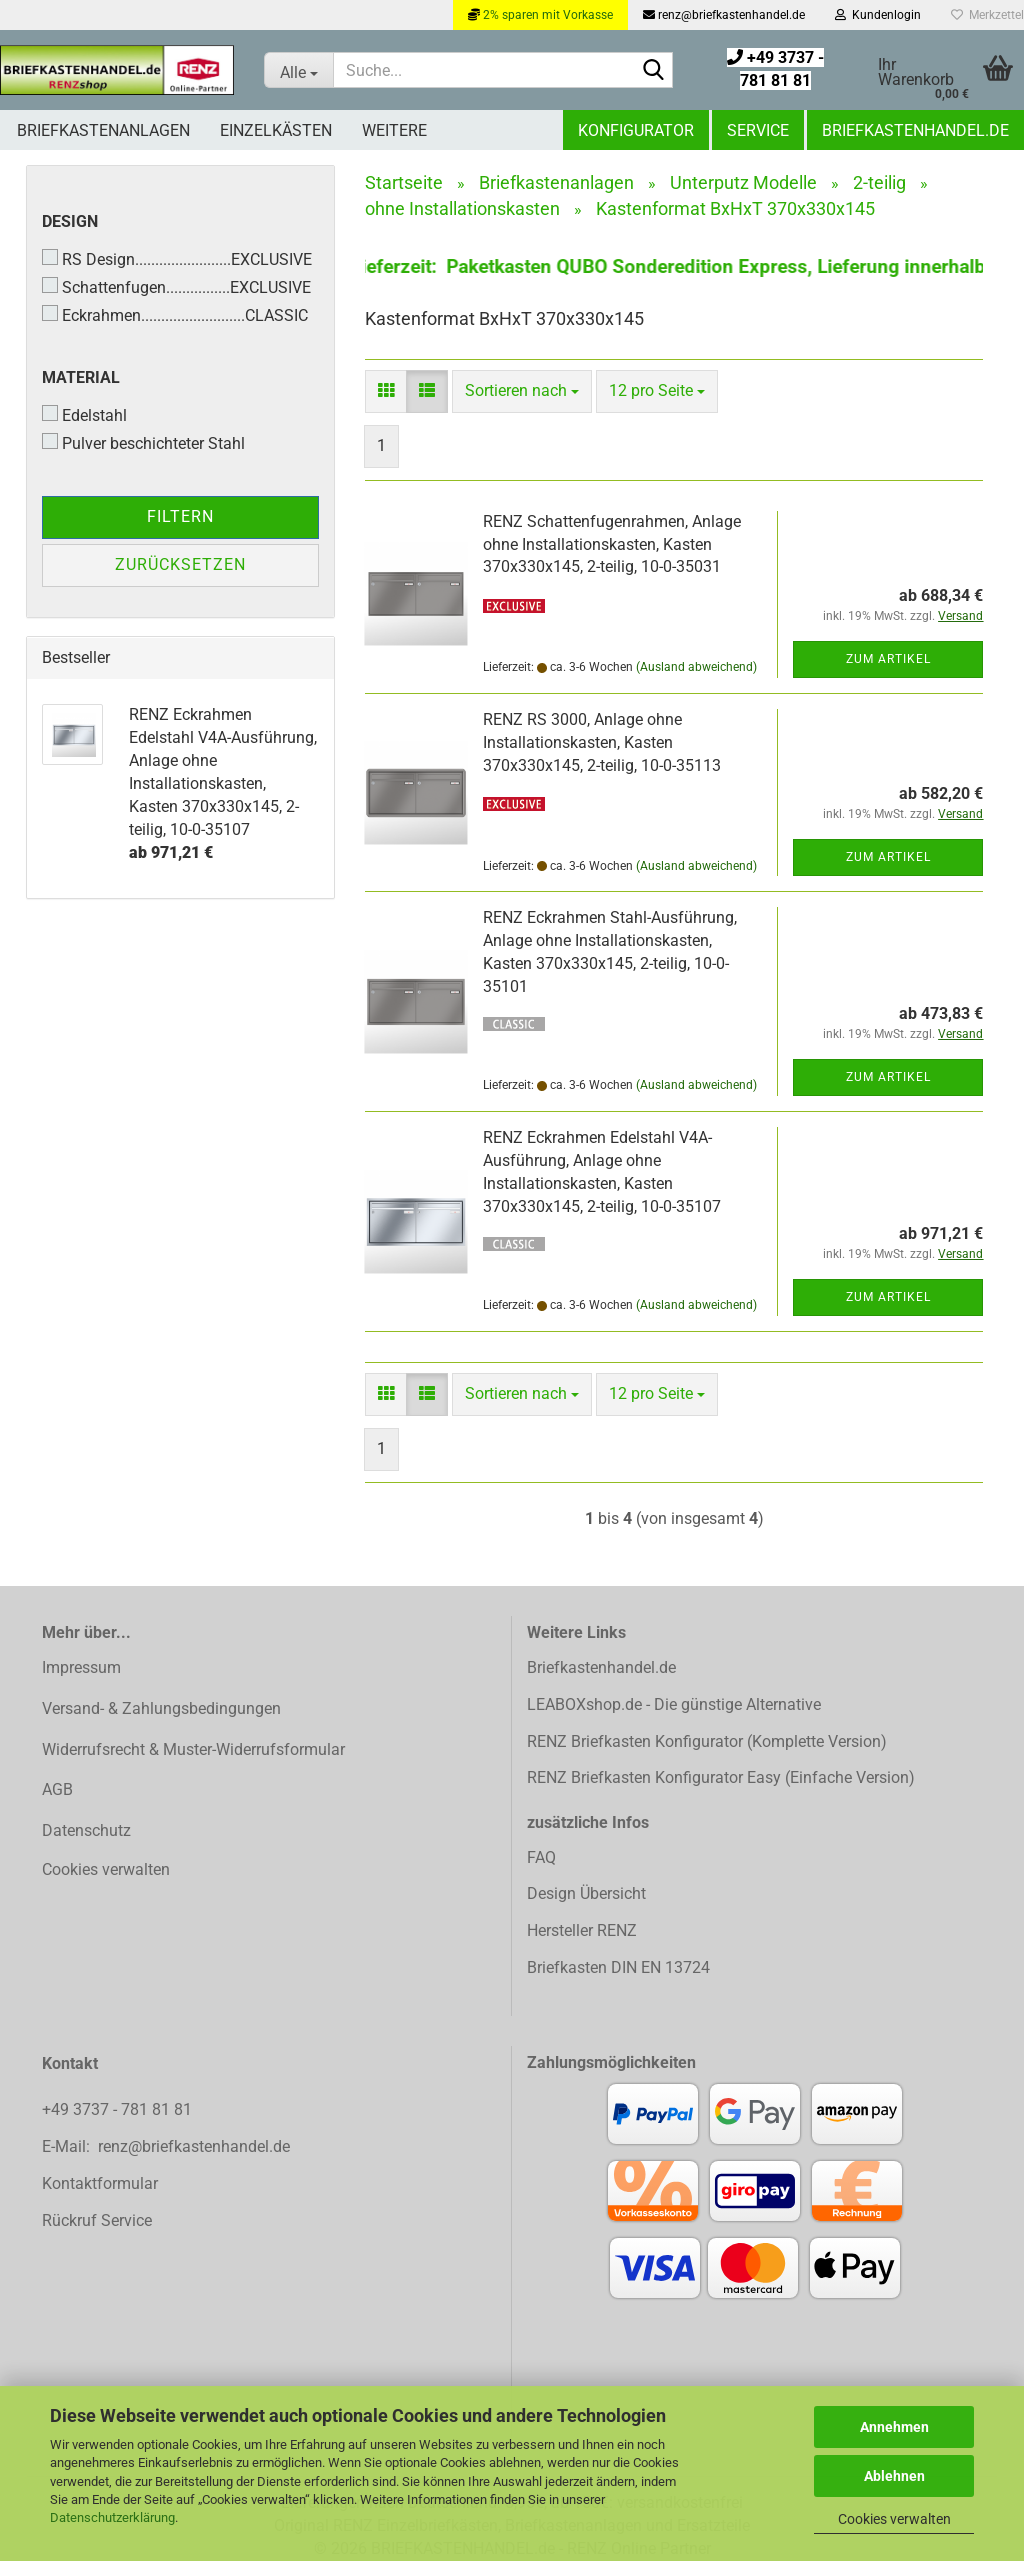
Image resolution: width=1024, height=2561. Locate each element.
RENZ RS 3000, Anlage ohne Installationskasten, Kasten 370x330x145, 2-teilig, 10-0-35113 (602, 742)
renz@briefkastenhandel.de (724, 15)
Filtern (180, 516)
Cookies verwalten (894, 2519)
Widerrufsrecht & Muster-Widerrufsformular (193, 1749)
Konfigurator (636, 130)
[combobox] (522, 391)
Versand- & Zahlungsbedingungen (161, 1708)
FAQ (541, 1857)
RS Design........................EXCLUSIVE (177, 259)
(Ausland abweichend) (696, 667)
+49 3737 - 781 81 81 (119, 2109)
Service (758, 130)
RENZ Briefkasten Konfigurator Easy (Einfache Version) (721, 1777)
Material (81, 377)
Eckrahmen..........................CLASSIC (175, 315)
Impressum (81, 1667)
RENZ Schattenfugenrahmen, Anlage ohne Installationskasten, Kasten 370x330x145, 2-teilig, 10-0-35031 (612, 544)
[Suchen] (654, 71)
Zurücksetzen (180, 564)
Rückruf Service (97, 2220)
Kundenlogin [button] (878, 15)
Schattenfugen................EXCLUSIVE (176, 287)
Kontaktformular (100, 2183)
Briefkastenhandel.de (915, 130)
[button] (386, 391)
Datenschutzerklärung (112, 2517)
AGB (57, 1789)
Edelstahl (84, 415)
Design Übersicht (586, 1893)
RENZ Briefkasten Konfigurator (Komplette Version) (707, 1741)
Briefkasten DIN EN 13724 (618, 1967)
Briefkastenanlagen (103, 130)
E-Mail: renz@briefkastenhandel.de (166, 2146)
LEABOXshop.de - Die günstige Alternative (674, 1704)
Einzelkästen (276, 130)
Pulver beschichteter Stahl (143, 443)
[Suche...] (298, 70)
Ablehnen (894, 2476)
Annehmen (894, 2427)
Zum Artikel (888, 659)
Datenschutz (86, 1830)
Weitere (394, 130)
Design (70, 221)
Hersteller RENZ (582, 1930)
